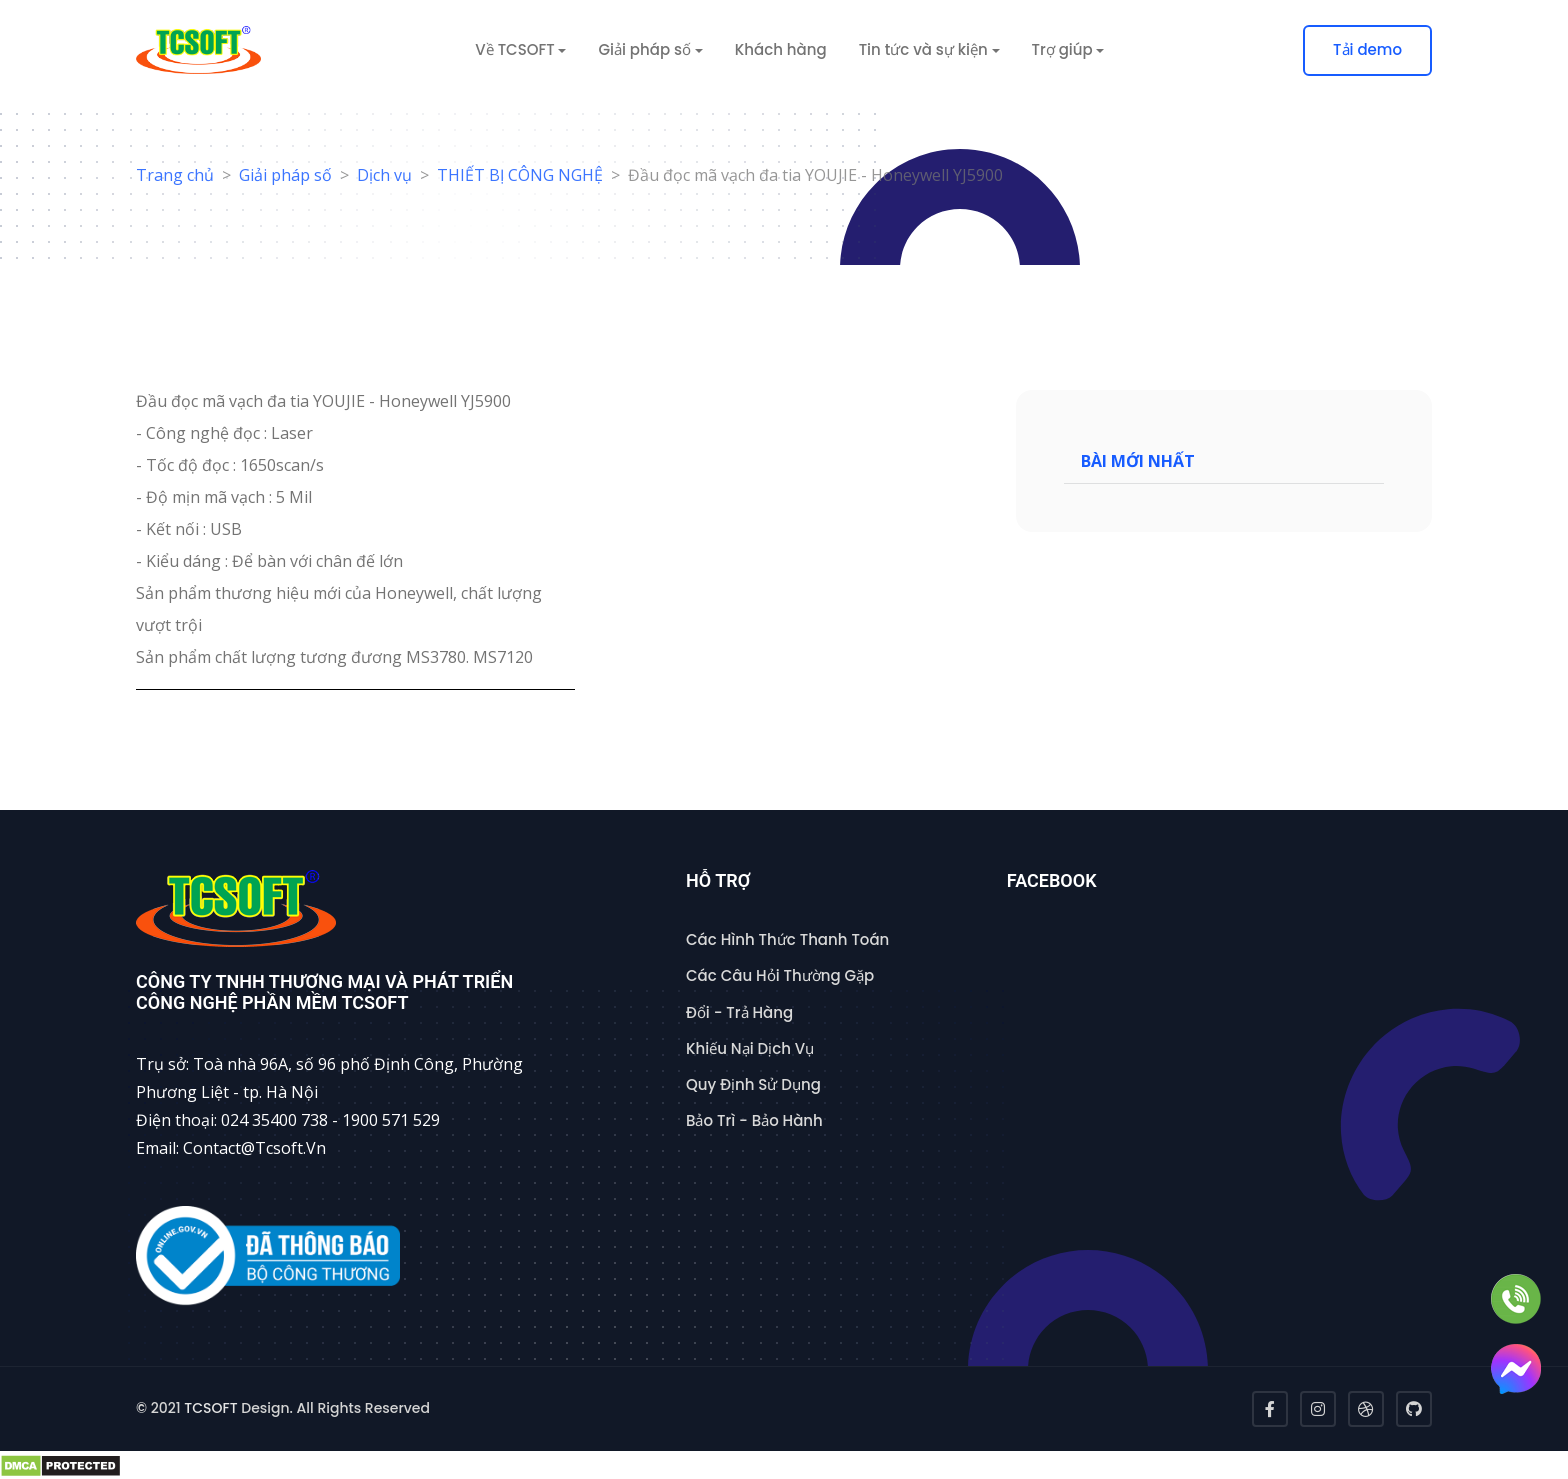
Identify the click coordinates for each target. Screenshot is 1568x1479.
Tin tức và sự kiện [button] (923, 49)
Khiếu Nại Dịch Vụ (750, 1048)
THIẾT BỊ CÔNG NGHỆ (520, 175)
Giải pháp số (285, 175)
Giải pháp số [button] (644, 49)
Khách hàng (781, 49)
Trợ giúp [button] (1062, 49)
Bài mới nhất (1138, 456)
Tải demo (1367, 49)
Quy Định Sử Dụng (753, 1084)
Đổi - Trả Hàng (739, 1012)
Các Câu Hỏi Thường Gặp (780, 975)
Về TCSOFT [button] (514, 49)
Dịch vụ (384, 175)
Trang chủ (175, 175)
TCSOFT (210, 1408)
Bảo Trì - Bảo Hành (754, 1120)
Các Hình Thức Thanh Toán (787, 939)
